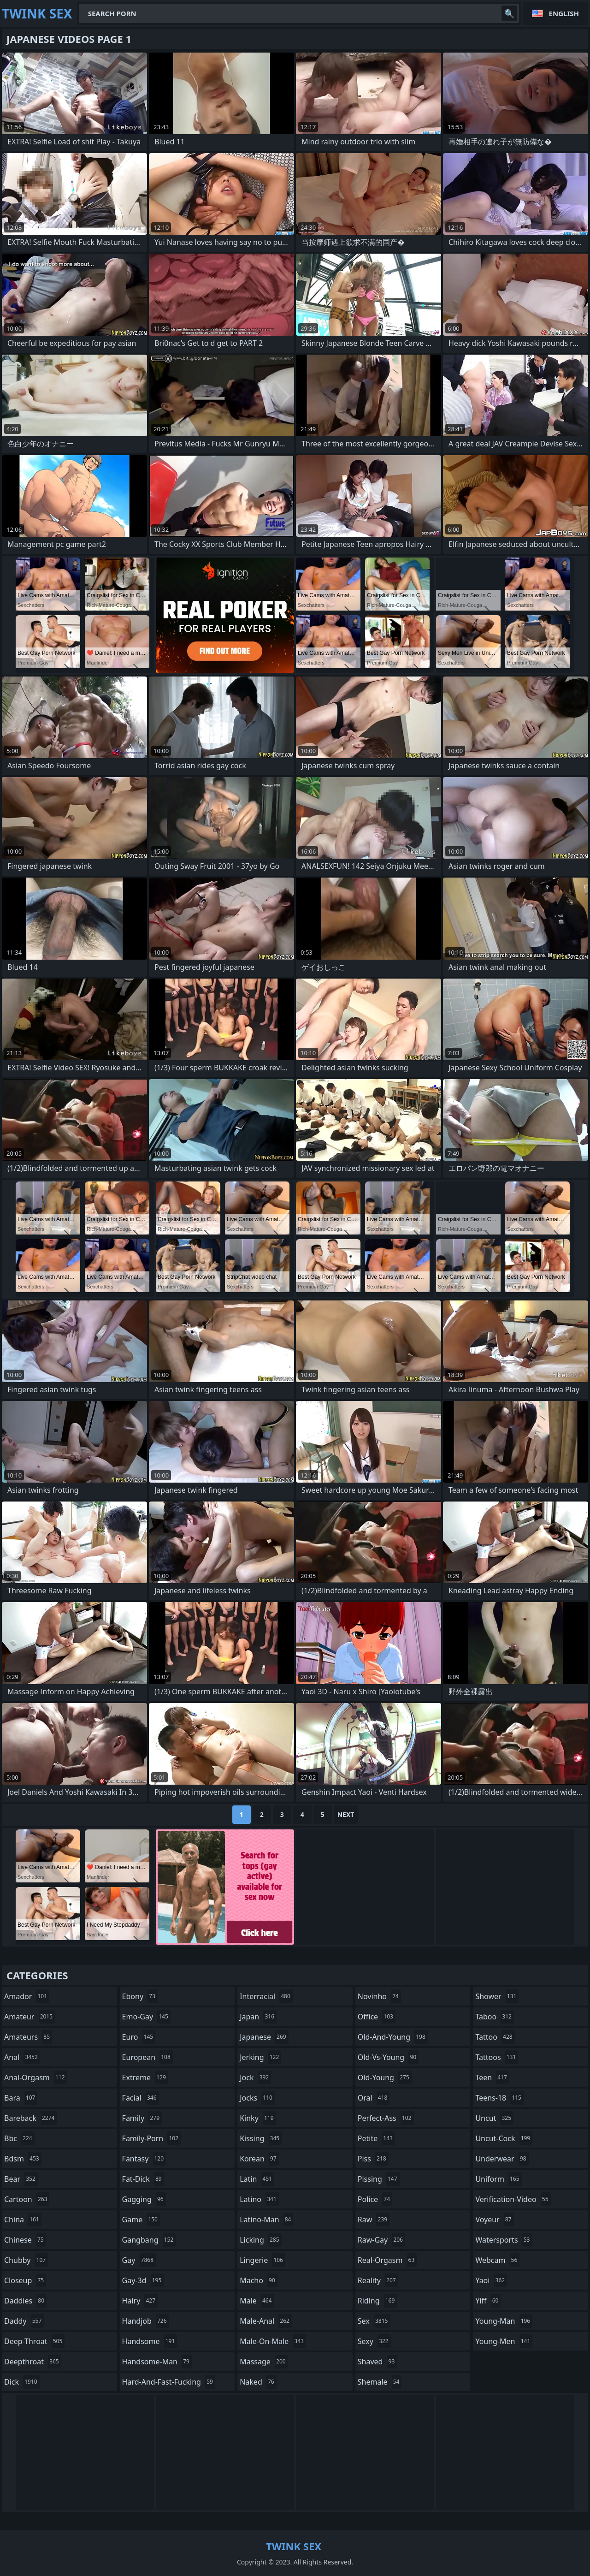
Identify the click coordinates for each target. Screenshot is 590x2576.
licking (260, 2240)
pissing (379, 2179)
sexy (374, 2341)
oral (374, 2098)
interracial (266, 1996)
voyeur (494, 2219)
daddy (24, 2321)
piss (373, 2159)
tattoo (494, 2037)
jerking (260, 2057)
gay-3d (143, 2280)
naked (258, 2382)
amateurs (28, 2037)
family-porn (151, 2138)
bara (20, 2098)
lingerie (262, 2260)
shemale (380, 2382)
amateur (29, 2017)
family (142, 2118)
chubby (26, 2260)
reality (378, 2280)
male (257, 2301)
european (147, 2057)
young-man (503, 2321)
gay (139, 2260)
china (22, 2219)
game (141, 2219)
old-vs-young (388, 2057)
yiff (488, 2301)
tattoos (496, 2057)
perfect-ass (386, 2118)
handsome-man (157, 2361)
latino (259, 2199)
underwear (501, 2159)
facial (140, 2098)
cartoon (26, 2199)
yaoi (491, 2280)
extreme (145, 2077)
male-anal (266, 2321)
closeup (25, 2280)
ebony (140, 1996)
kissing (261, 2138)
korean (259, 2159)
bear (21, 2179)
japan (258, 2017)
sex (374, 2321)
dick (22, 2382)
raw (373, 2219)
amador (26, 1996)
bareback (30, 2118)
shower (497, 1996)
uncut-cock (503, 2138)
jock (255, 2077)
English (564, 13)
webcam (497, 2260)
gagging (144, 2199)
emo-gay (146, 2017)
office (376, 2017)
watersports (503, 2240)
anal (22, 2057)
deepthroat (32, 2361)
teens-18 (499, 2098)
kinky (258, 2118)
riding (377, 2301)
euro (139, 2037)
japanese (264, 2037)
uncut (494, 2118)
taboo (494, 2017)
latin (257, 2179)
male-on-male (273, 2341)
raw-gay (381, 2240)
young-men (503, 2341)
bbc (19, 2138)
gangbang (149, 2240)
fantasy (144, 2159)
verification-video (512, 2199)
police (375, 2199)
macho (258, 2280)
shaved (377, 2361)
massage (264, 2361)
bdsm (22, 2159)
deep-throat (34, 2341)
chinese (25, 2240)
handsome (149, 2341)
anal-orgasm (35, 2077)
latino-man (266, 2219)
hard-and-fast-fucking (168, 2382)
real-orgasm (387, 2260)
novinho (379, 1996)
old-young (385, 2077)
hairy (140, 2301)
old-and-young (393, 2037)
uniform (498, 2179)
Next (345, 1814)
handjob (145, 2321)
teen (492, 2077)
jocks (257, 2098)
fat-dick (143, 2179)
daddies (25, 2301)
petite (376, 2138)
